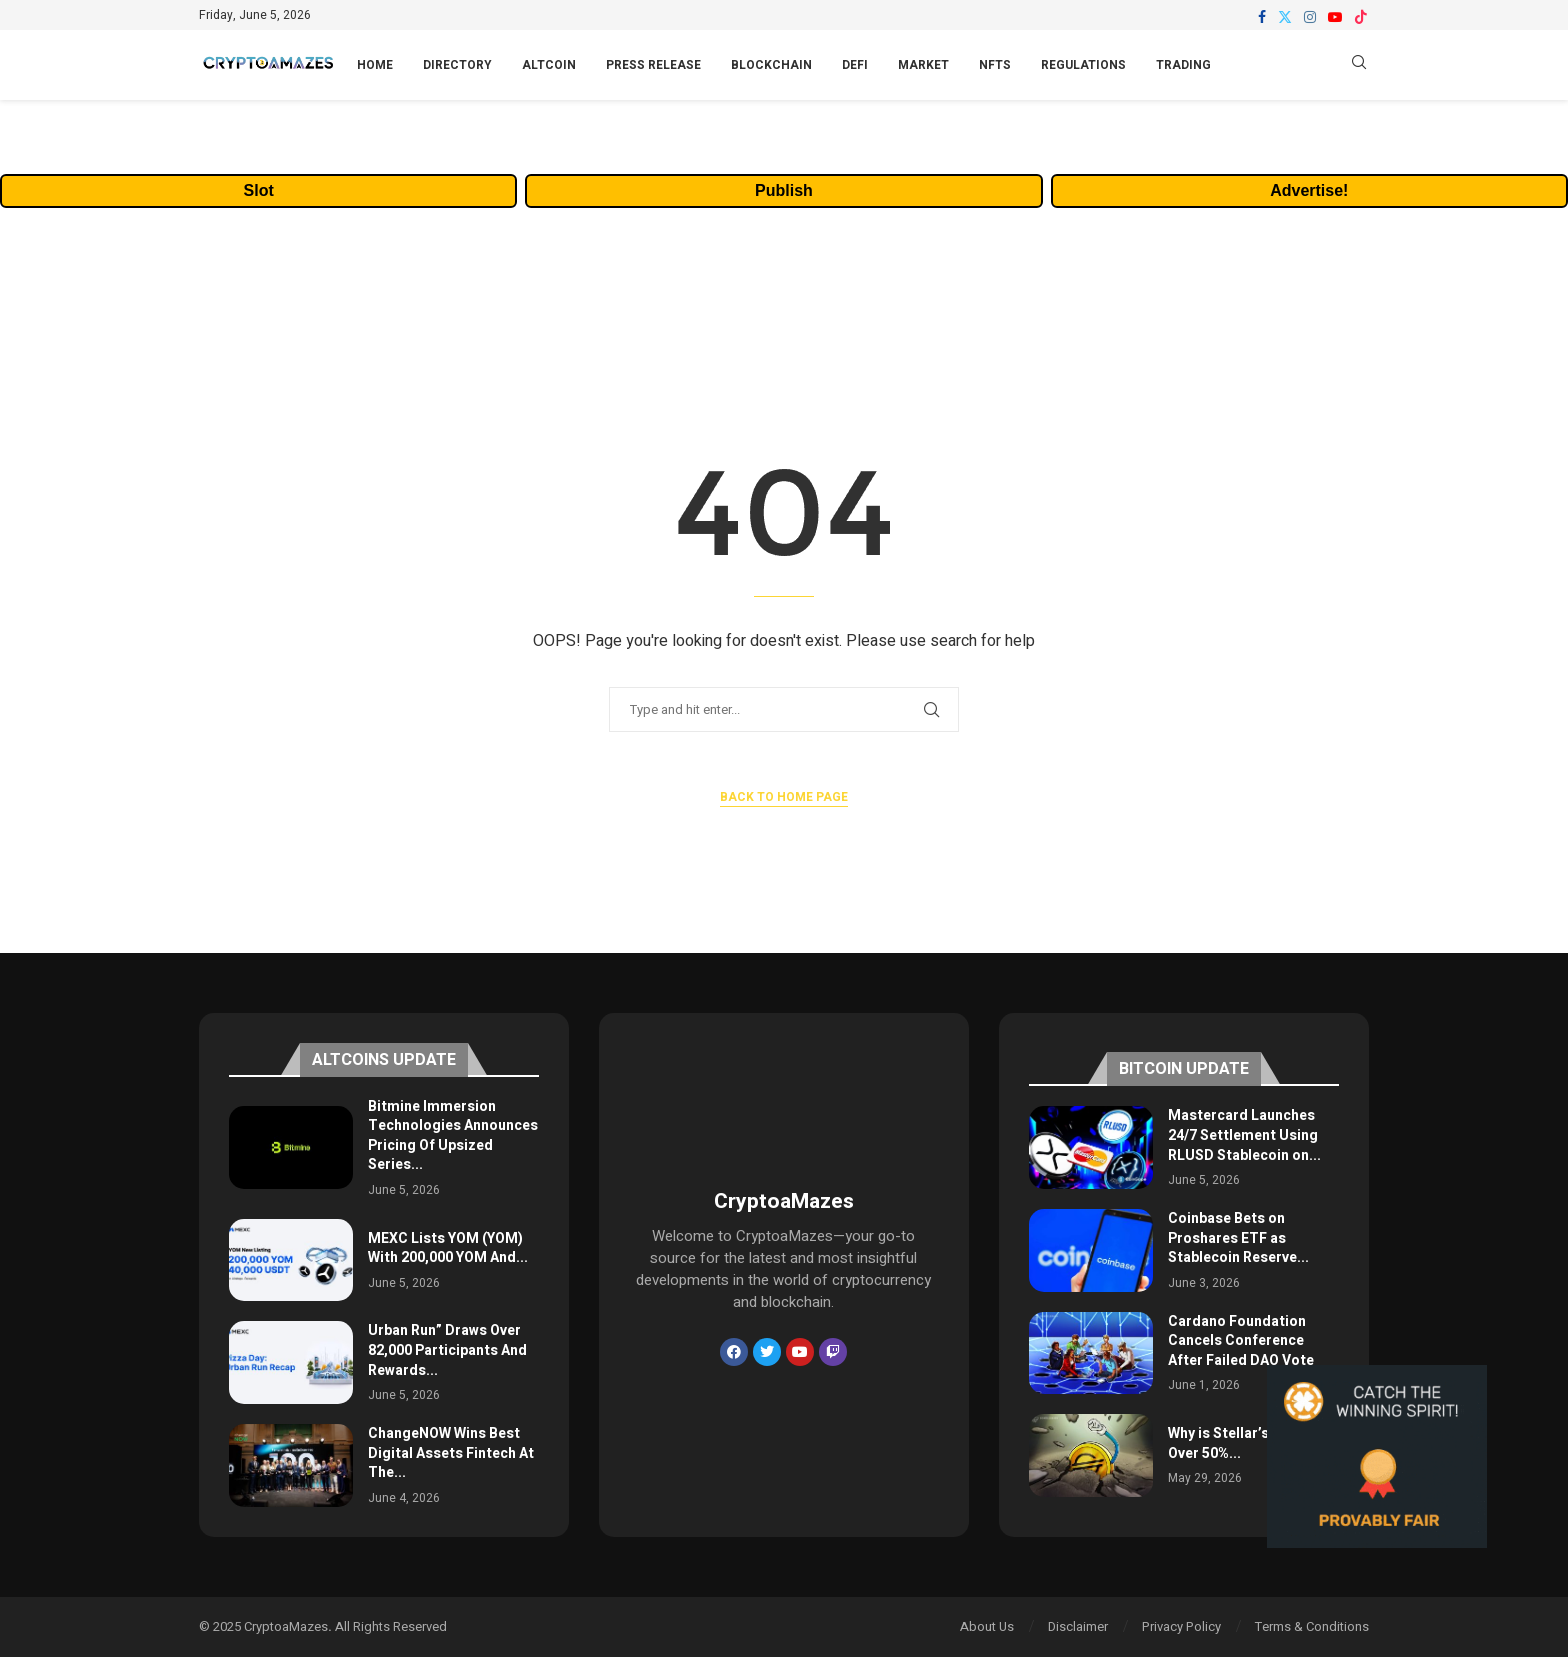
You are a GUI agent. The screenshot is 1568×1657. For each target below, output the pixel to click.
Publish (784, 190)
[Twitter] (1285, 17)
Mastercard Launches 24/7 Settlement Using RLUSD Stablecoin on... (1244, 1135)
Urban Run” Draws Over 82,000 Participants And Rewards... (447, 1350)
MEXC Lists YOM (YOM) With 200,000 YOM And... (448, 1248)
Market (923, 65)
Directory (457, 65)
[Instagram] (1310, 17)
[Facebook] (1262, 17)
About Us (987, 1626)
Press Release (653, 65)
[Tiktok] (1361, 17)
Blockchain (771, 65)
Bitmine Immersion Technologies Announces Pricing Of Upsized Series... (453, 1136)
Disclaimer (1078, 1626)
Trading (1183, 65)
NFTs (995, 65)
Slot (259, 190)
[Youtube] (1335, 17)
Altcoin (549, 65)
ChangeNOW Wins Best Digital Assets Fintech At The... (451, 1453)
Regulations (1083, 65)
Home (375, 65)
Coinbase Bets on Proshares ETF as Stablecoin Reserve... (1238, 1238)
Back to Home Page (784, 797)
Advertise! (1309, 190)
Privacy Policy (1181, 1626)
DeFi (855, 65)
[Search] (1359, 65)
